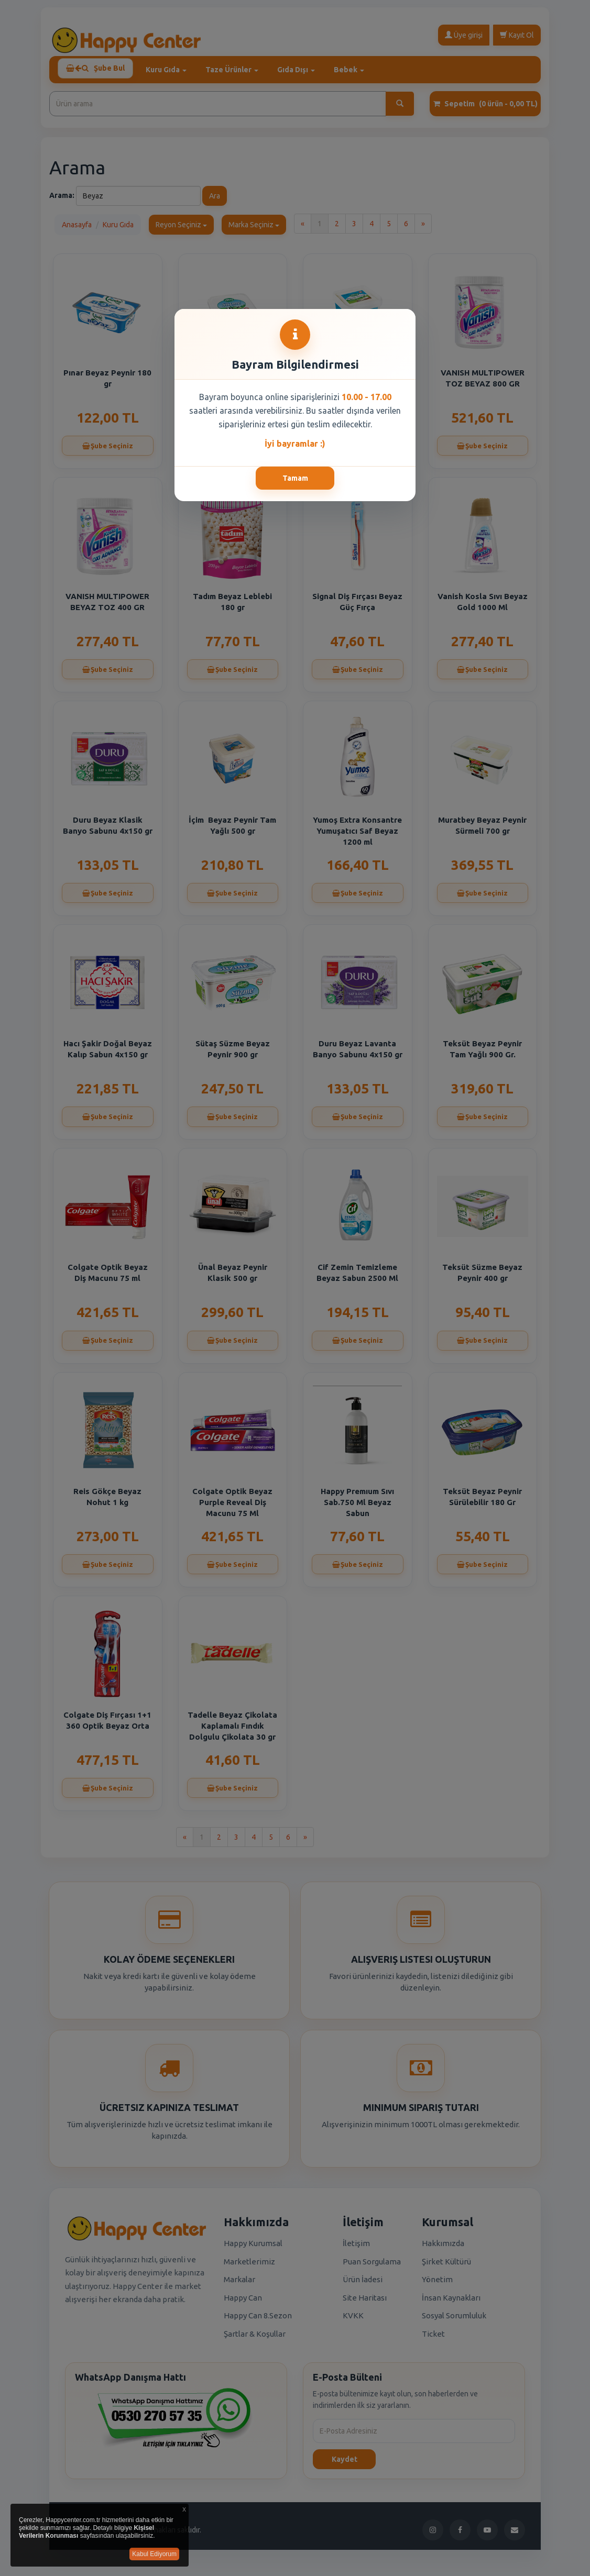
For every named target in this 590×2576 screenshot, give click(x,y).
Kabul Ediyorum (154, 2554)
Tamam (295, 478)
